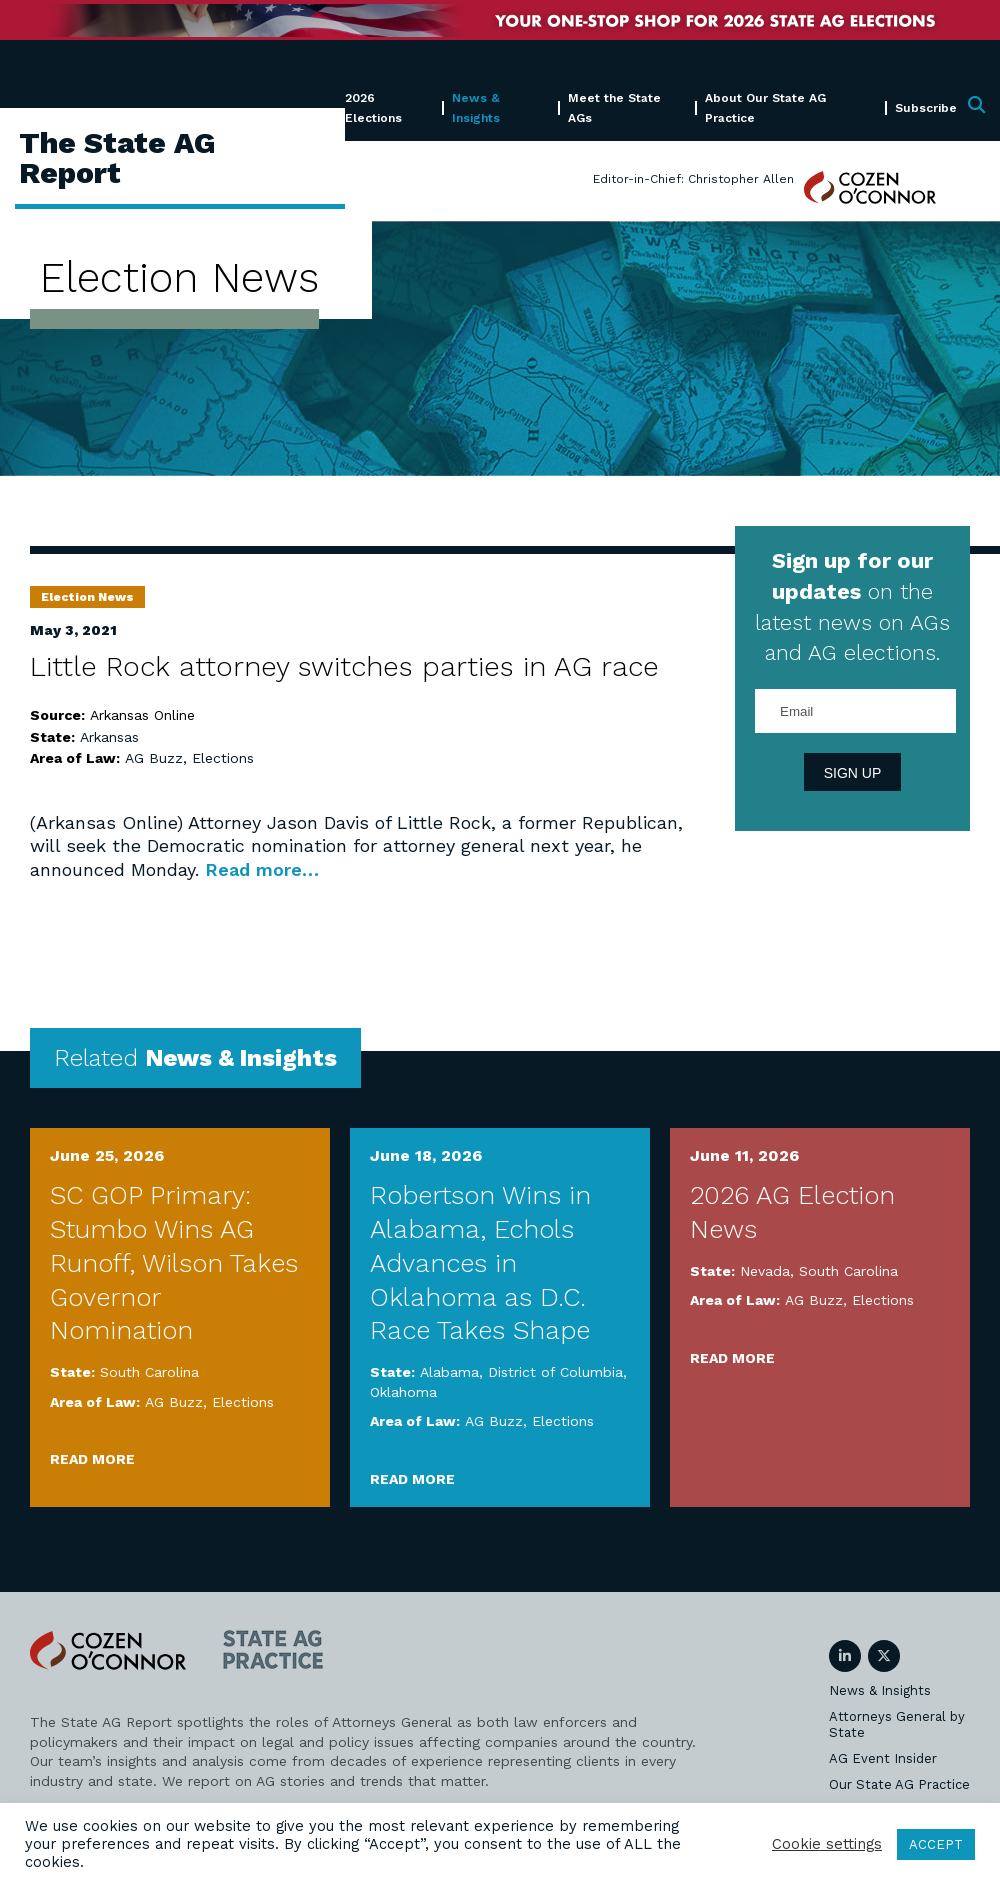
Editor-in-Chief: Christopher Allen (693, 179)
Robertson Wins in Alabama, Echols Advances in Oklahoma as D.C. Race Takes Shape (480, 1262)
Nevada (765, 1271)
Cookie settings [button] (827, 1844)
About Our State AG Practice (765, 107)
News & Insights (476, 107)
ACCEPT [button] (936, 1844)
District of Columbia (555, 1372)
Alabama (449, 1372)
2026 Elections (373, 107)
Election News (87, 597)
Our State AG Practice (899, 1784)
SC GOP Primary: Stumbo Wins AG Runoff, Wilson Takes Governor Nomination (174, 1262)
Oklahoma (403, 1392)
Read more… (262, 869)
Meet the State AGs (614, 107)
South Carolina (149, 1372)
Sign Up (853, 773)
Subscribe (926, 108)
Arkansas (109, 737)
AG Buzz (154, 758)
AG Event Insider (883, 1758)
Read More (92, 1459)
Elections (223, 758)
